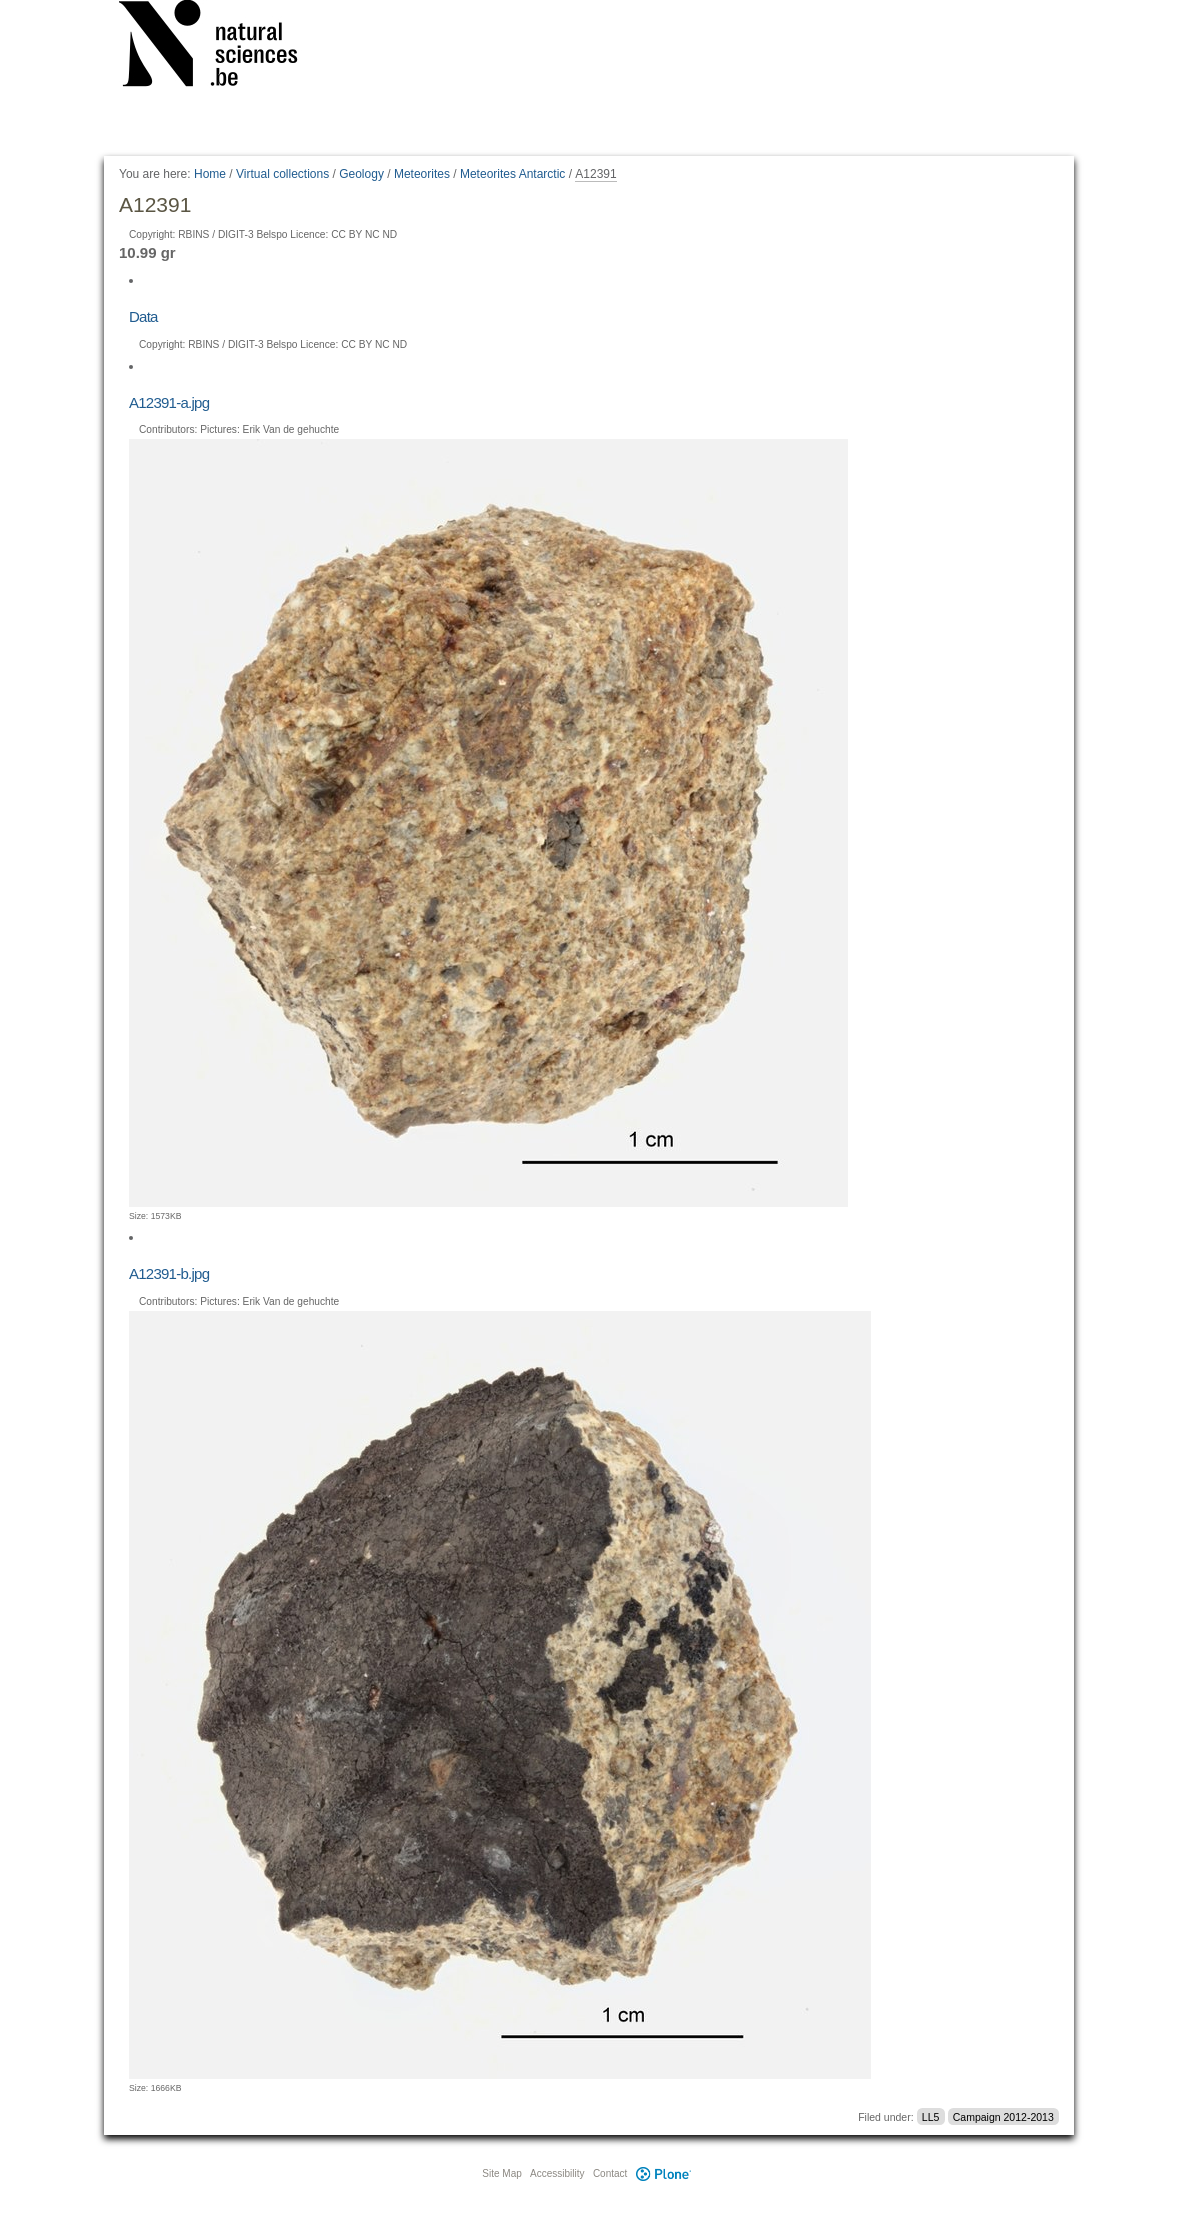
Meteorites (422, 174)
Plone (663, 2173)
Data (143, 316)
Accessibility (557, 2173)
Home (210, 174)
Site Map (501, 2173)
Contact (610, 2173)
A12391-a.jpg (169, 402)
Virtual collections (282, 174)
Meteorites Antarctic (512, 174)
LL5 (931, 2117)
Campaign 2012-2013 (1003, 2117)
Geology (361, 174)
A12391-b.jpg (169, 1273)
